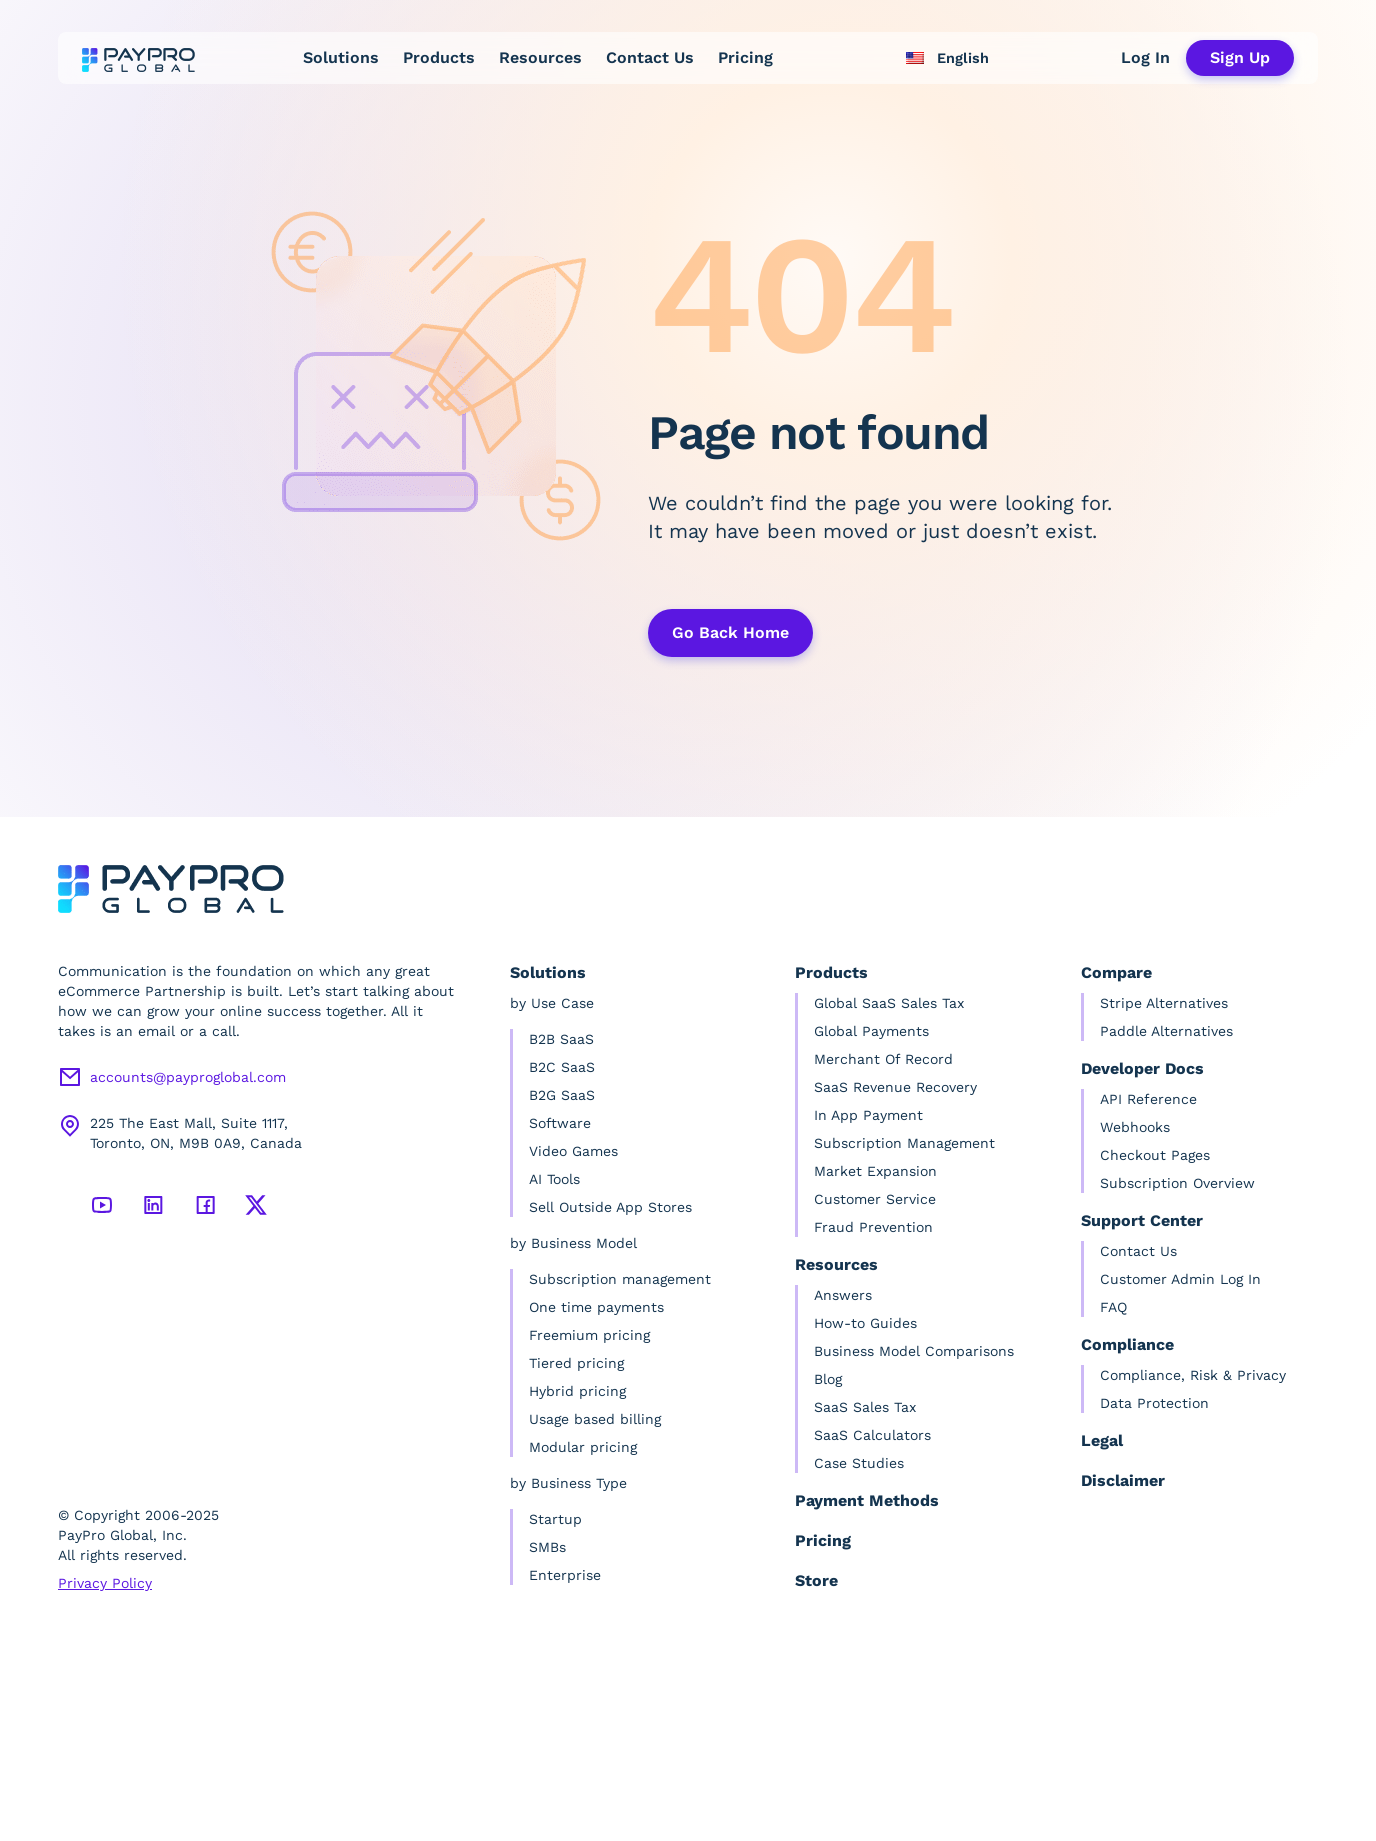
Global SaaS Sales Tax (889, 1003)
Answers (843, 1295)
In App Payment (868, 1115)
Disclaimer (1123, 1480)
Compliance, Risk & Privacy (1193, 1375)
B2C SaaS (562, 1067)
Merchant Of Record (883, 1059)
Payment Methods (867, 1500)
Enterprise (565, 1575)
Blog (828, 1379)
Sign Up (1240, 57)
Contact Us (650, 57)
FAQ (1113, 1307)
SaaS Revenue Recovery (895, 1087)
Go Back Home (730, 632)
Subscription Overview (1177, 1183)
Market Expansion (875, 1171)
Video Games (573, 1151)
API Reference (1148, 1099)
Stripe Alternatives (1164, 1003)
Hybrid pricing (577, 1391)
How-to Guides (865, 1323)
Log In (1145, 57)
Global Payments (871, 1031)
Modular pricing (583, 1447)
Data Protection (1154, 1403)
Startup (555, 1519)
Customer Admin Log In (1180, 1279)
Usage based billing (595, 1419)
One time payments (596, 1307)
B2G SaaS (562, 1095)
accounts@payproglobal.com (188, 1077)
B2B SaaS (561, 1039)
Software (560, 1123)
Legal (1102, 1440)
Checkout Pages (1155, 1155)
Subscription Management (904, 1143)
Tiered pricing (576, 1363)
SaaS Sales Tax (865, 1407)
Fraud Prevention (873, 1227)
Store (816, 1580)
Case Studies (859, 1463)
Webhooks (1135, 1127)
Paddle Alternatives (1166, 1031)
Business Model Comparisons (914, 1351)
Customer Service (875, 1199)
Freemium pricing (589, 1335)
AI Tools (554, 1179)
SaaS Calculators (872, 1435)
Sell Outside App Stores (610, 1207)
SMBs (547, 1547)
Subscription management (620, 1279)
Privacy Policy (105, 1583)
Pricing (745, 57)
